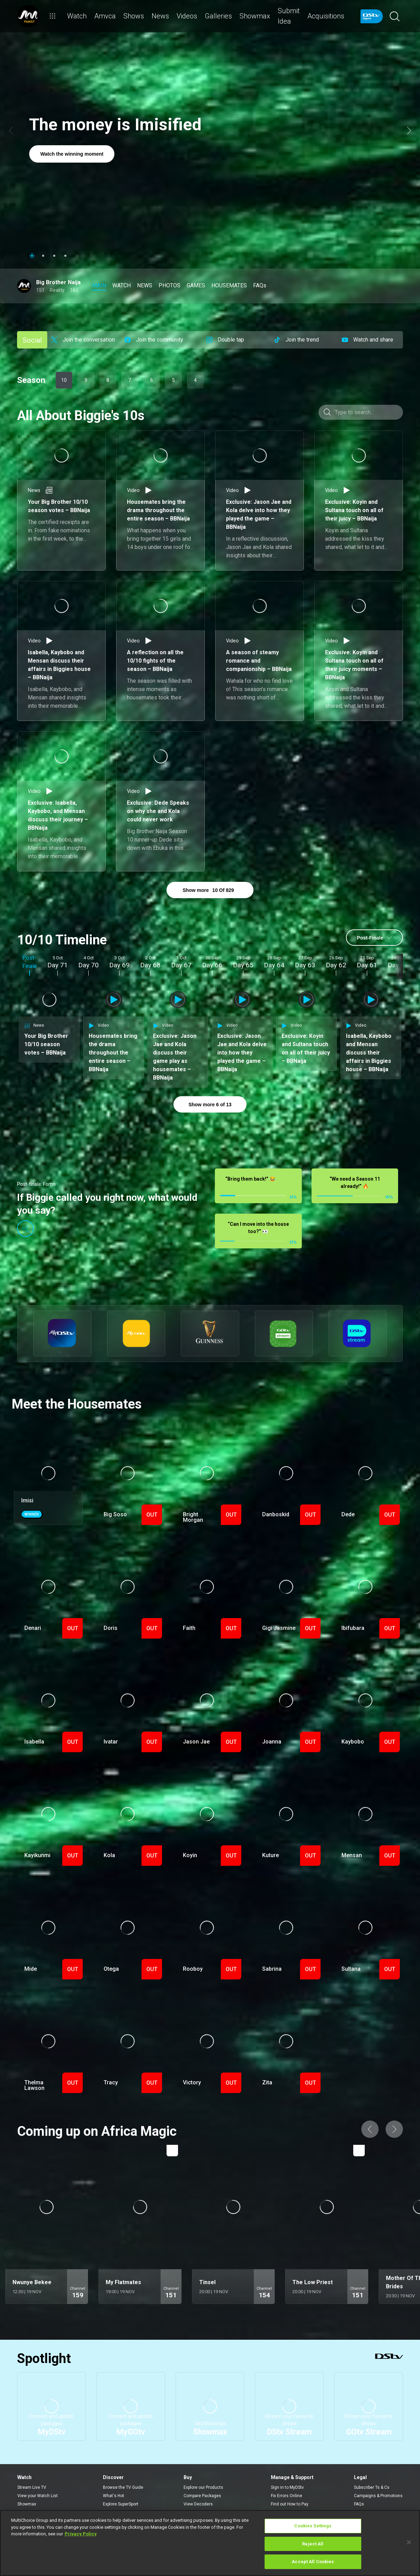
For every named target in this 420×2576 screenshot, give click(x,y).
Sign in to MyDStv (287, 2468)
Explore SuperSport (120, 2485)
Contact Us (281, 2493)
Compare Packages (202, 2477)
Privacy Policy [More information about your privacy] (81, 2533)
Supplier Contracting (373, 2493)
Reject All (312, 2543)
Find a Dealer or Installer (207, 2493)
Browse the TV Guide (123, 2468)
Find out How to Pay (289, 2485)
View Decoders (198, 2485)
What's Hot (113, 2477)
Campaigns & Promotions (378, 2477)
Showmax (26, 2485)
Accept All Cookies (313, 2561)
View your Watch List (37, 2477)
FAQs (359, 2485)
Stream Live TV (31, 2468)
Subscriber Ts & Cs (371, 2468)
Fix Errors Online (286, 2477)
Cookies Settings (312, 2525)
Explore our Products (203, 2468)
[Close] (409, 2542)
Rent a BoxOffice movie (39, 2493)
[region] (210, 2543)
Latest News (115, 2493)
